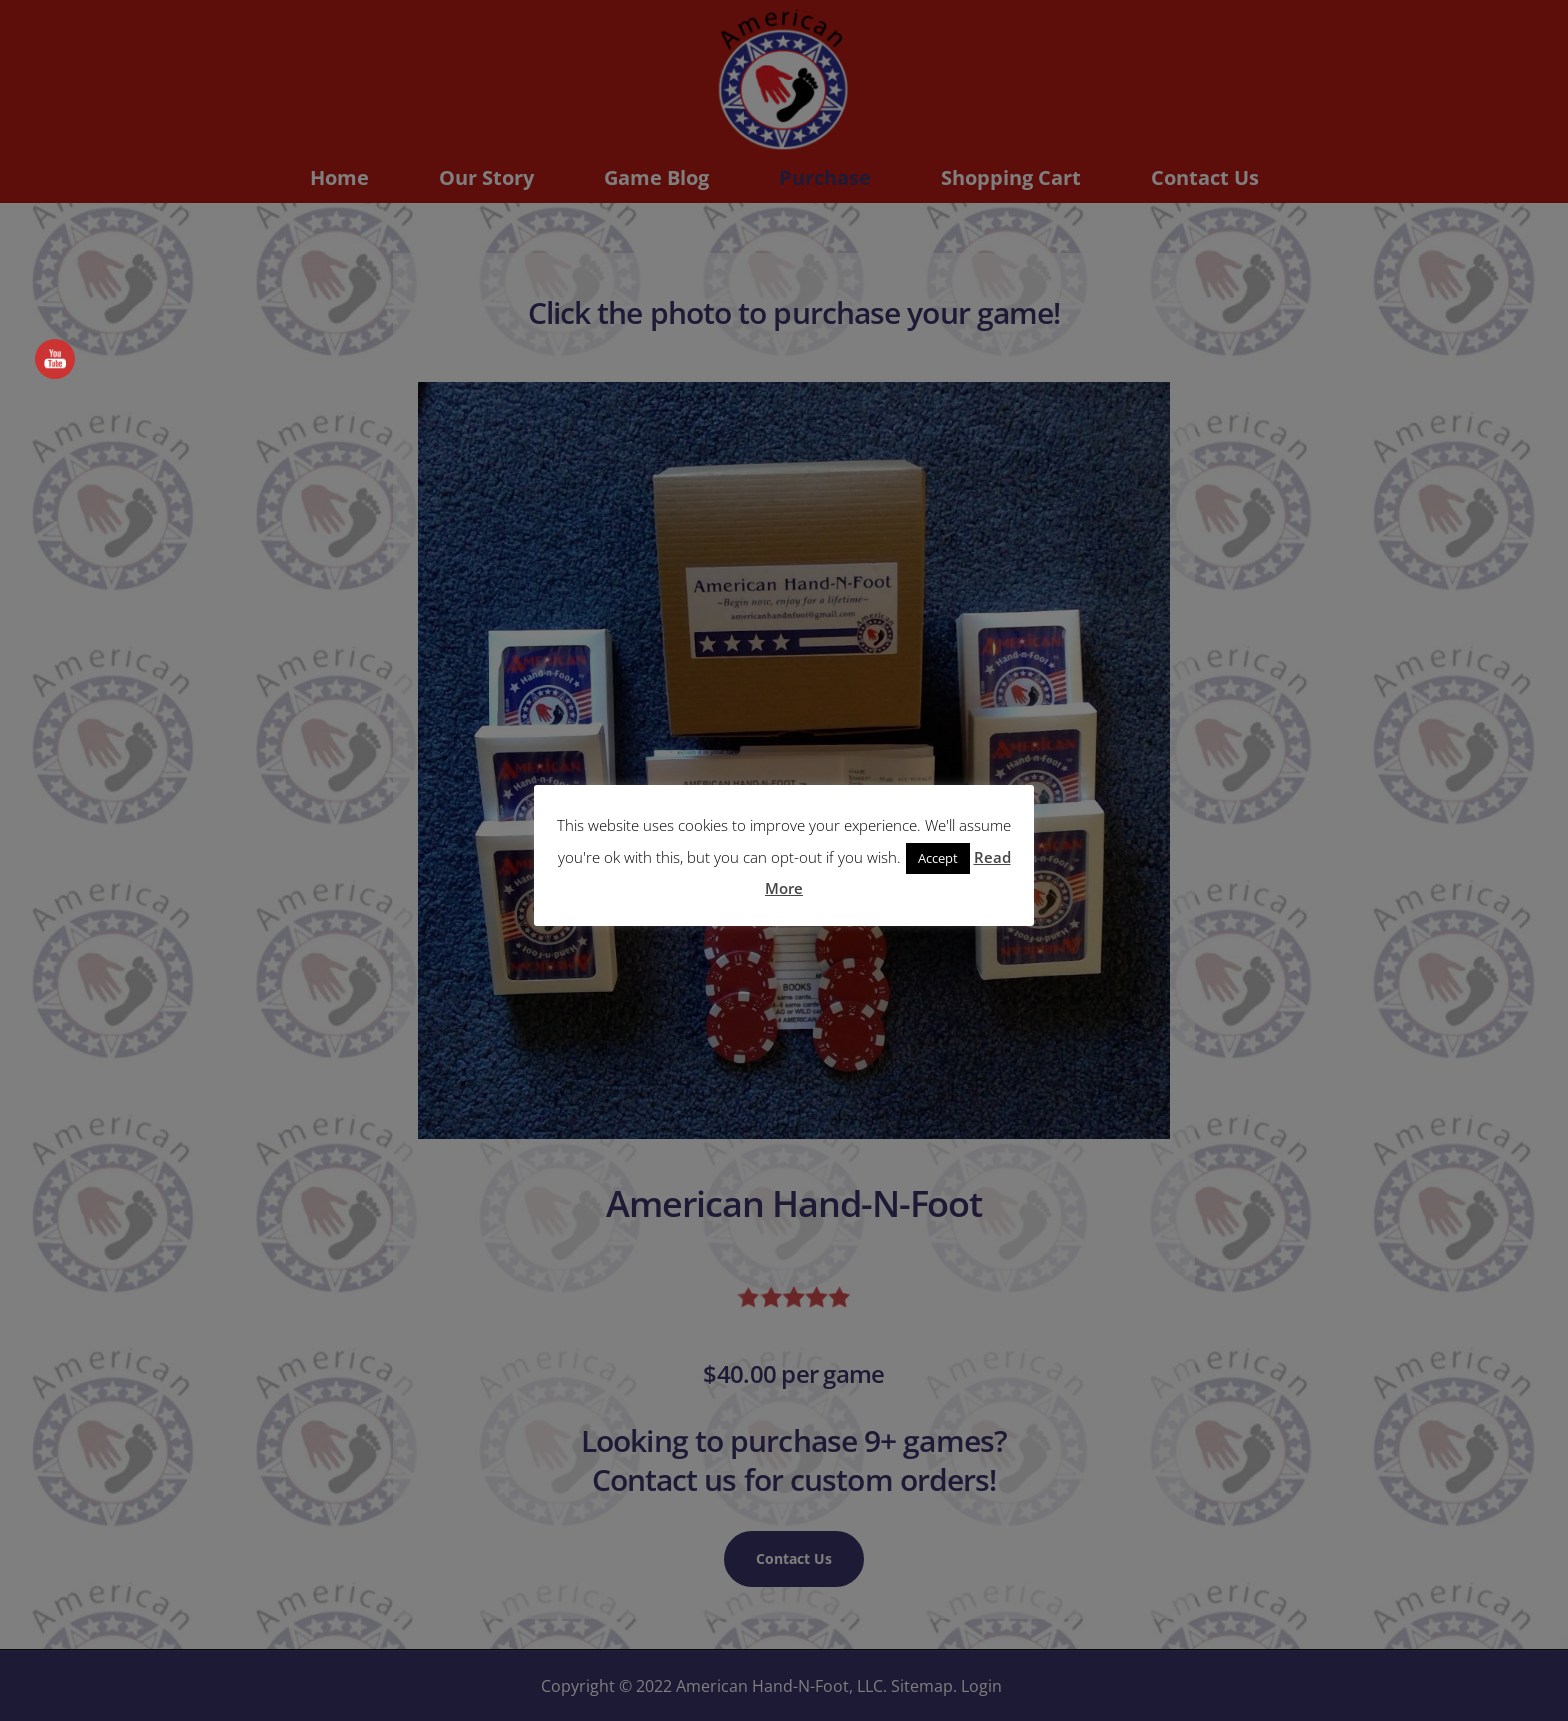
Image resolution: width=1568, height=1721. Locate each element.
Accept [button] (938, 858)
